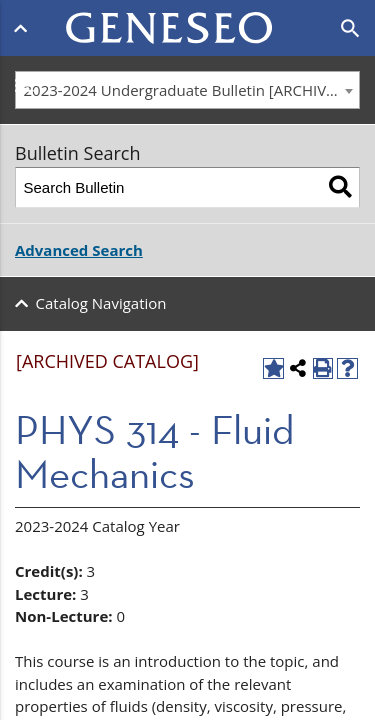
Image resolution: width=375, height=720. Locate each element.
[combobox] (187, 90)
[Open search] (350, 29)
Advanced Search (79, 250)
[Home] (188, 16)
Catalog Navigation (101, 303)
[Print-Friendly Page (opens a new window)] (323, 368)
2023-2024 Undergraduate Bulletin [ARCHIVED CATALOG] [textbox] (192, 90)
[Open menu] (24, 28)
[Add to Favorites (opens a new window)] (273, 368)
